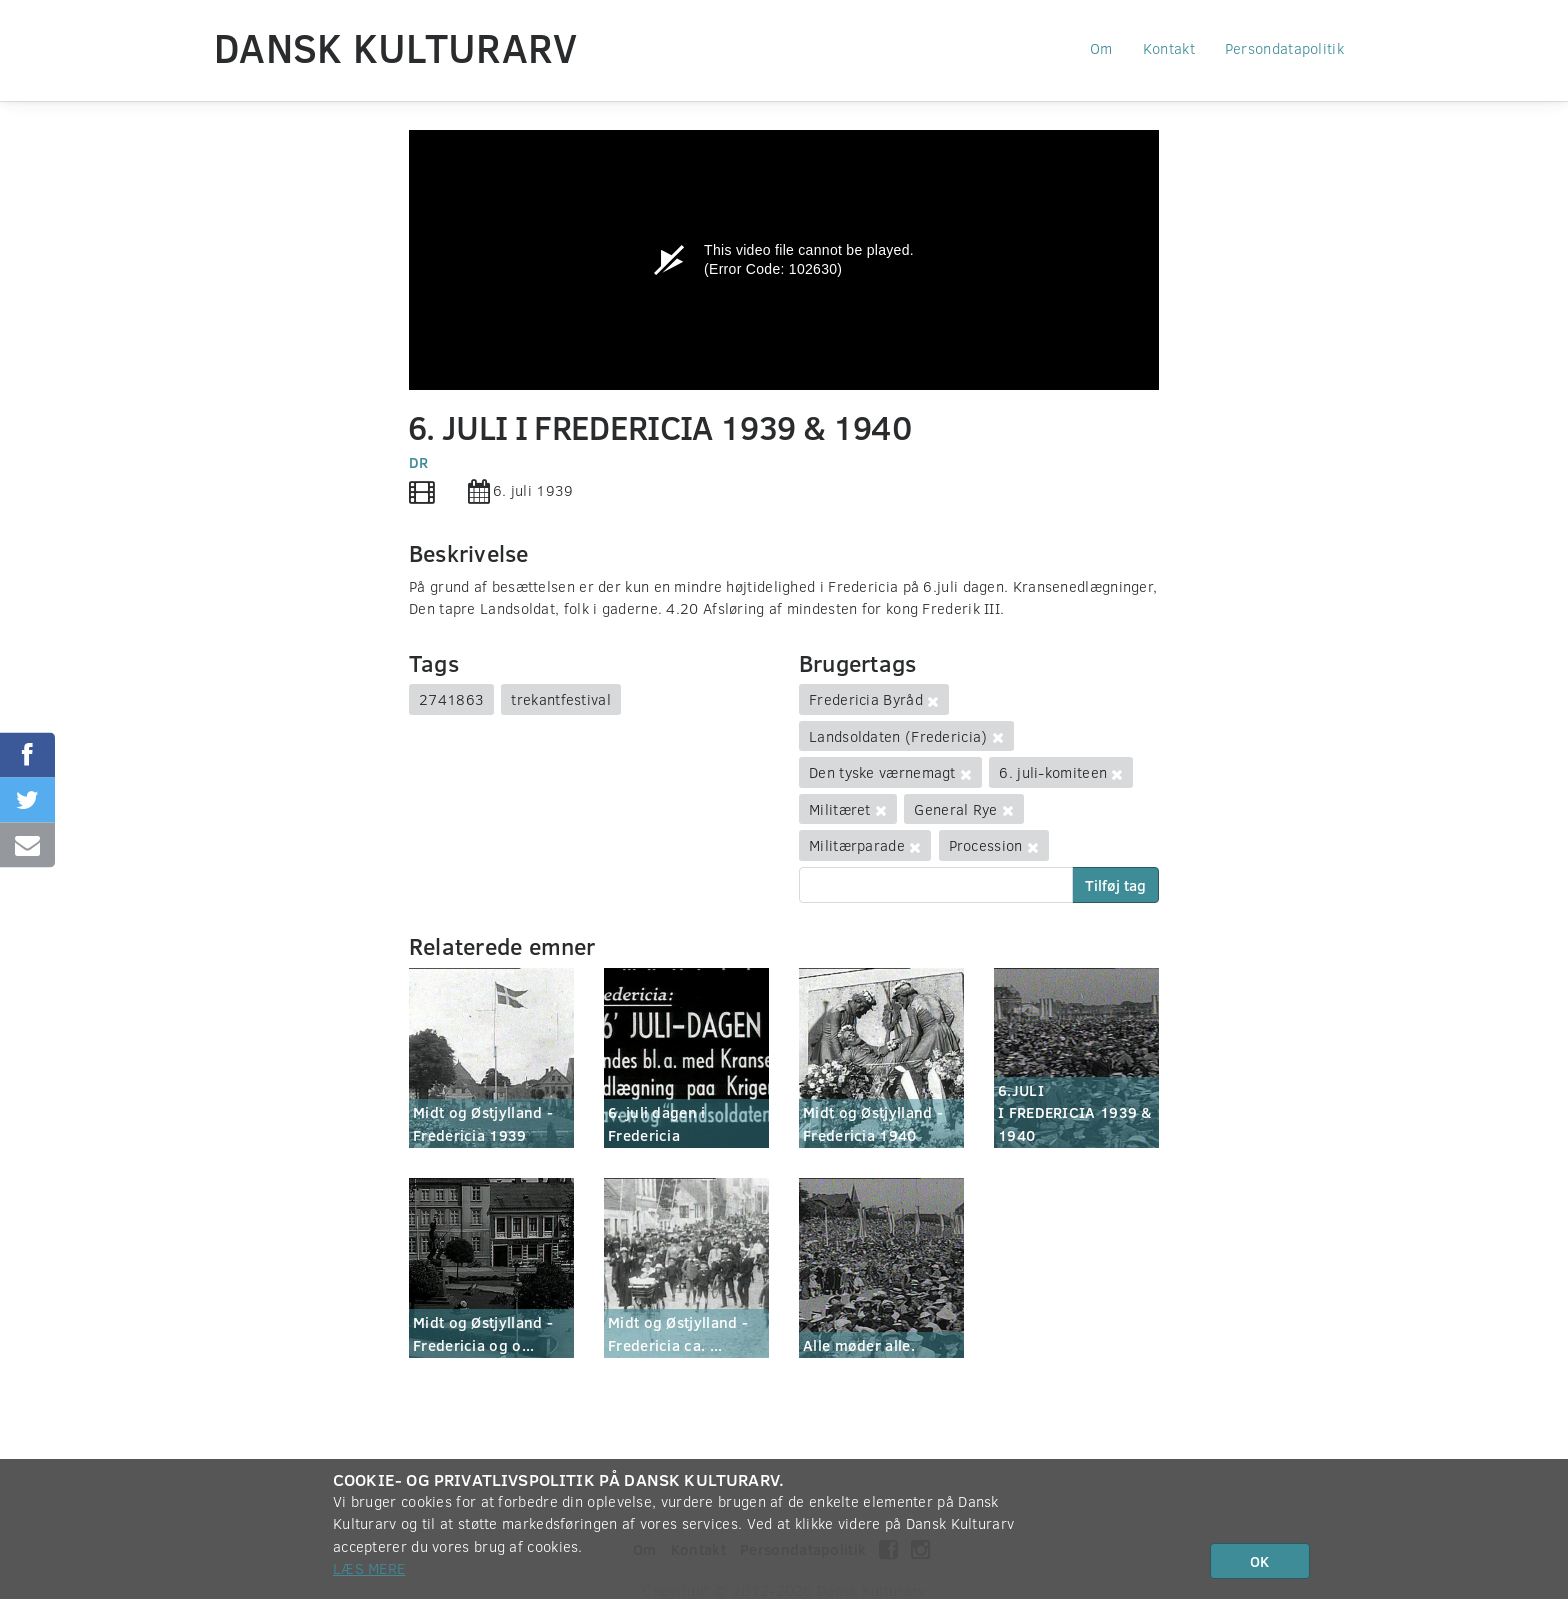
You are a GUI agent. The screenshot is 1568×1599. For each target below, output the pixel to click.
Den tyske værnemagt (882, 772)
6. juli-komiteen (1053, 772)
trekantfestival (561, 699)
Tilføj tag (1115, 885)
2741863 (451, 699)
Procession (986, 845)
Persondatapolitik (1284, 48)
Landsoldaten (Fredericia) (898, 736)
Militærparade (857, 845)
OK (1259, 1561)
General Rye (955, 809)
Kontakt (1169, 48)
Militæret (840, 809)
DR (419, 462)
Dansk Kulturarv (396, 47)
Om (1101, 48)
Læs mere (369, 1568)
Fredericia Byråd (866, 699)
